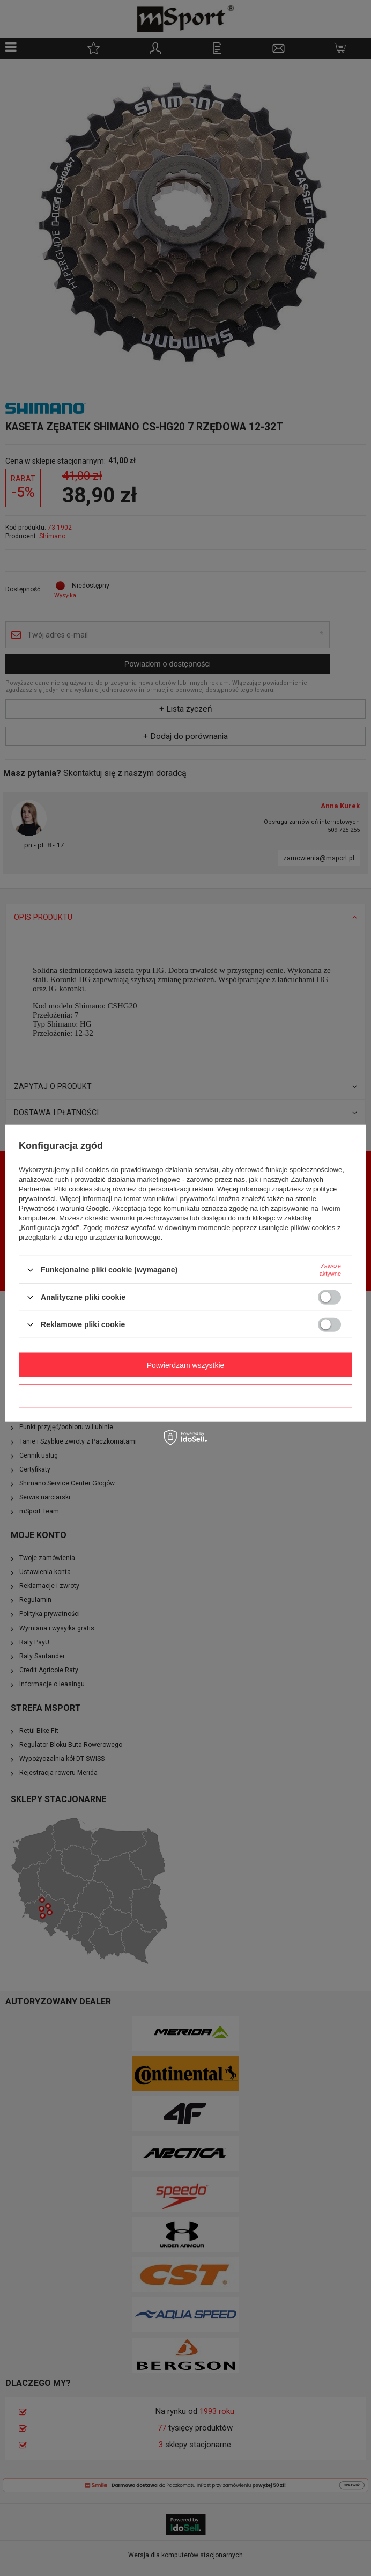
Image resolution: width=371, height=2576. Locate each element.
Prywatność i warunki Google (64, 1208)
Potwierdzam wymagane (186, 1396)
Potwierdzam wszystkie (186, 1364)
